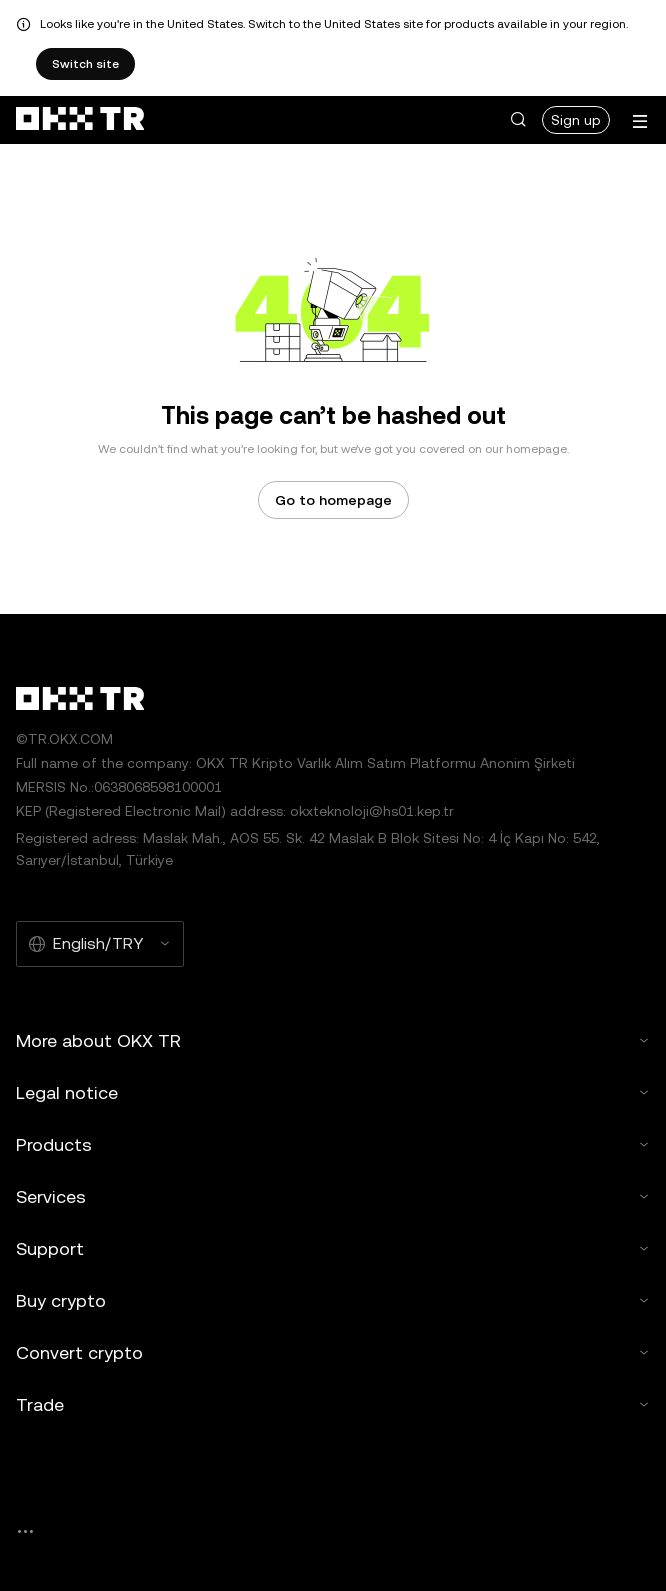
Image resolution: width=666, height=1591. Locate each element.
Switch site (85, 64)
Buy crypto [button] (333, 1300)
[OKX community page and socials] (25, 1531)
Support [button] (333, 1248)
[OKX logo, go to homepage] (80, 120)
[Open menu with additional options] (640, 121)
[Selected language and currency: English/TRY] (100, 944)
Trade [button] (333, 1404)
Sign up (576, 120)
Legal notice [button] (333, 1092)
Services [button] (333, 1196)
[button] (518, 120)
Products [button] (333, 1144)
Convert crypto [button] (333, 1352)
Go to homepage (333, 500)
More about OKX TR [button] (333, 1040)
